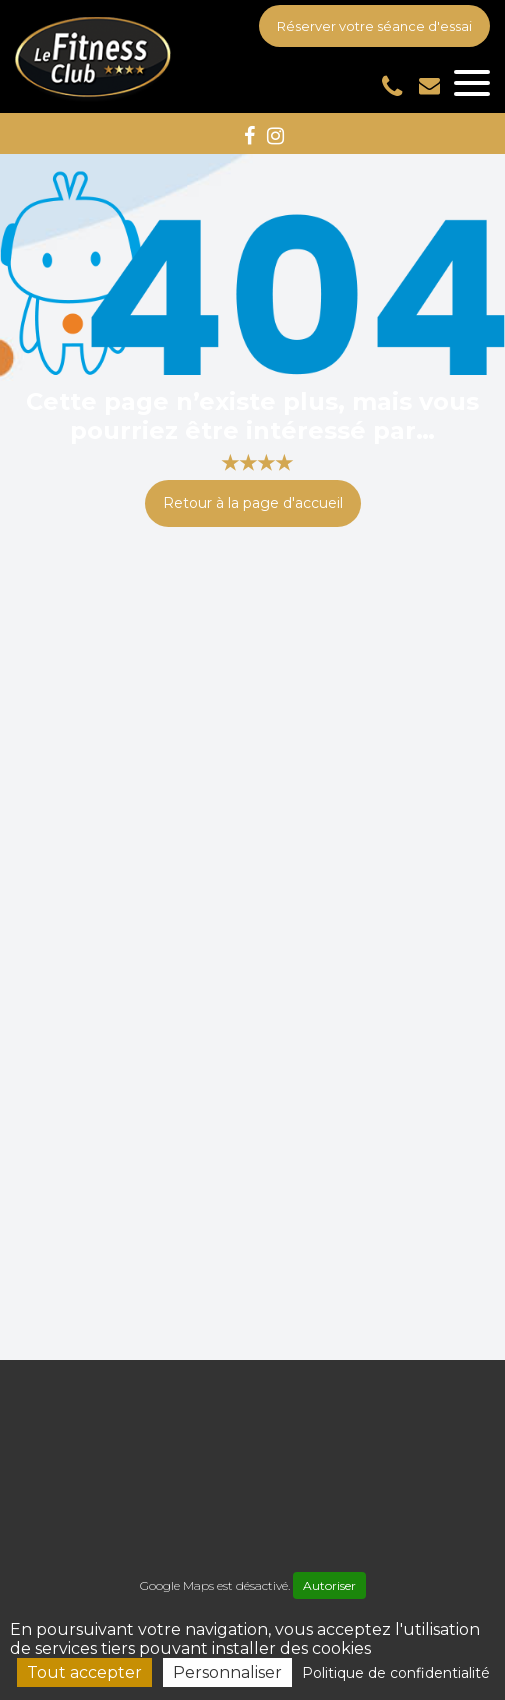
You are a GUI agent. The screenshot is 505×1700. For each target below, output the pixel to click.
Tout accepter (84, 1672)
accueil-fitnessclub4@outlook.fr (429, 85)
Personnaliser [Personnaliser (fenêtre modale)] (227, 1672)
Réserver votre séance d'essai (374, 26)
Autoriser (329, 1585)
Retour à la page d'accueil (253, 503)
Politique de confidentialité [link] (396, 1673)
